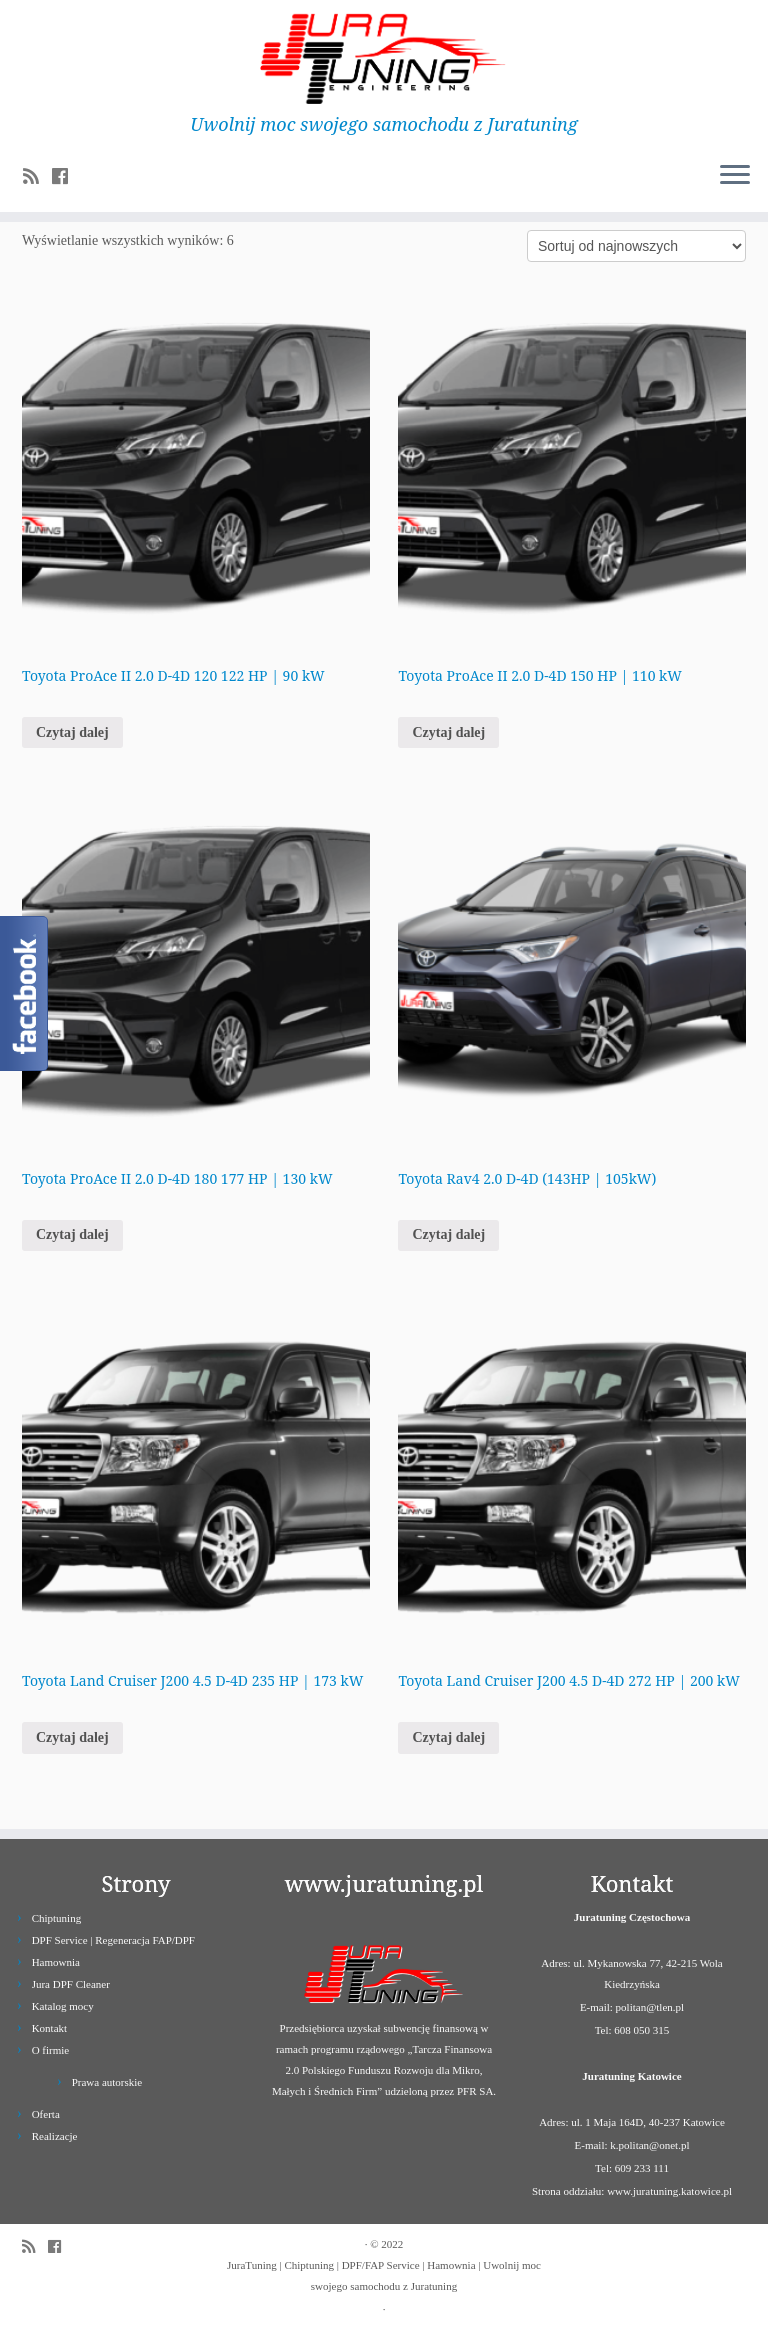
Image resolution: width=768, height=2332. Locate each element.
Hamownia (56, 1962)
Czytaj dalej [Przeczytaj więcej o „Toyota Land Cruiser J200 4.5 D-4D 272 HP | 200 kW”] (448, 1737)
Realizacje (55, 2136)
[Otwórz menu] (735, 176)
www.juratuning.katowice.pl (669, 2191)
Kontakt (49, 2028)
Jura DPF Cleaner (71, 1984)
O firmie (51, 2050)
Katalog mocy (63, 2006)
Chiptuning (57, 1918)
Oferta (46, 2114)
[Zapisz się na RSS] (37, 177)
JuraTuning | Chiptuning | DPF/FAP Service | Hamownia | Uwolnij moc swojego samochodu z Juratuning (384, 2275)
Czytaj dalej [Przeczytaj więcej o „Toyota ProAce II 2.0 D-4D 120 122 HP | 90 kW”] (72, 732)
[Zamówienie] (636, 246)
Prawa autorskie (107, 2082)
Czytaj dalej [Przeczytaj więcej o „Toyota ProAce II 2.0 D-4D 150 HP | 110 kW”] (448, 732)
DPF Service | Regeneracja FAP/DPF (113, 1940)
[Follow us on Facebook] (66, 177)
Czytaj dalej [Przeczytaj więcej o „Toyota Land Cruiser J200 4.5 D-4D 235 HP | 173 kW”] (72, 1737)
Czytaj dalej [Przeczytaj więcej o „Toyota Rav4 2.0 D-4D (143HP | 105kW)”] (448, 1234)
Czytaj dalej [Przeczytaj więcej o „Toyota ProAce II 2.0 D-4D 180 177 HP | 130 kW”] (72, 1234)
